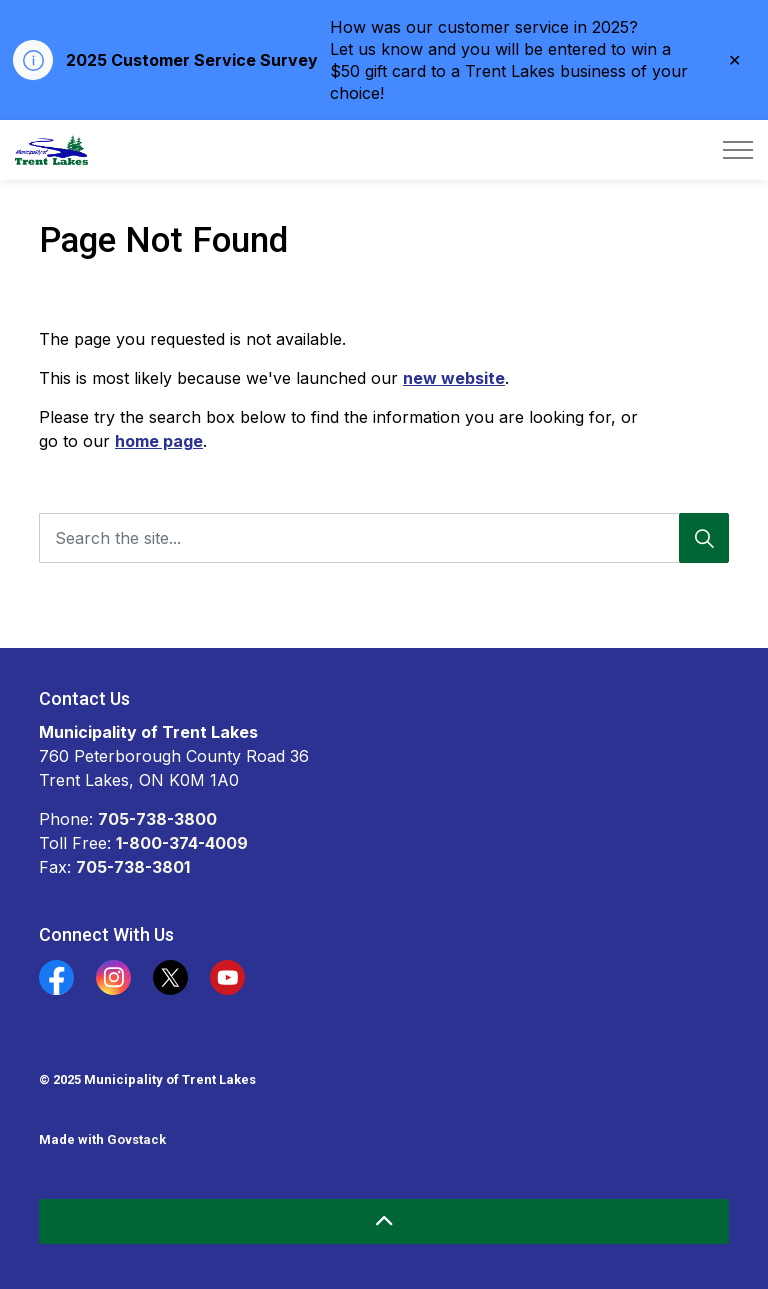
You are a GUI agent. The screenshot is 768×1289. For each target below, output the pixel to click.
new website (454, 378)
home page (159, 441)
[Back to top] (384, 1221)
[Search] (704, 538)
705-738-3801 (133, 867)
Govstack (136, 1139)
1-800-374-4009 (182, 843)
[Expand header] (738, 150)
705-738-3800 (157, 819)
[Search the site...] (384, 538)
